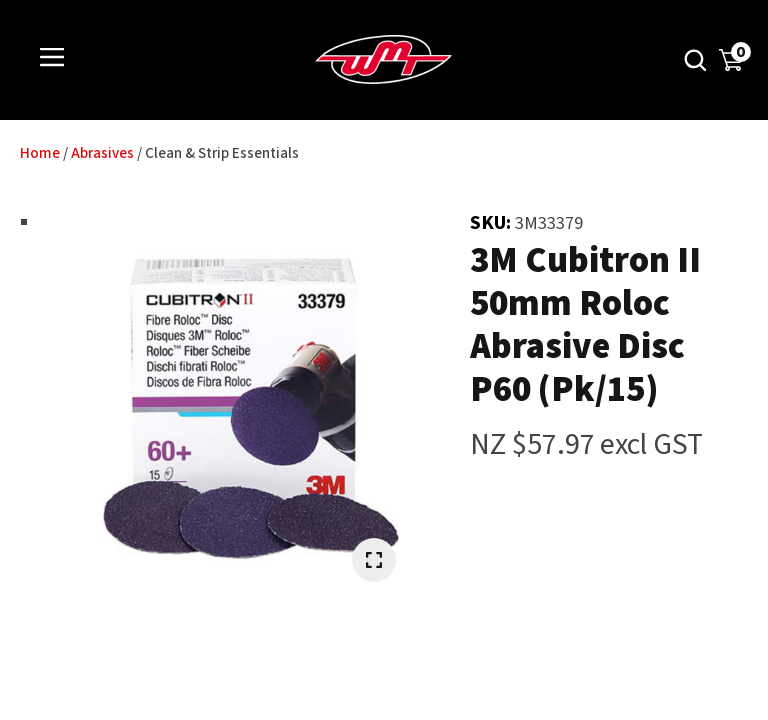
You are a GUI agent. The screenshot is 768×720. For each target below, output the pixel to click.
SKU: (492, 223)
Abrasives (102, 153)
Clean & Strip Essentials (222, 153)
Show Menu (52, 58)
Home (40, 153)
